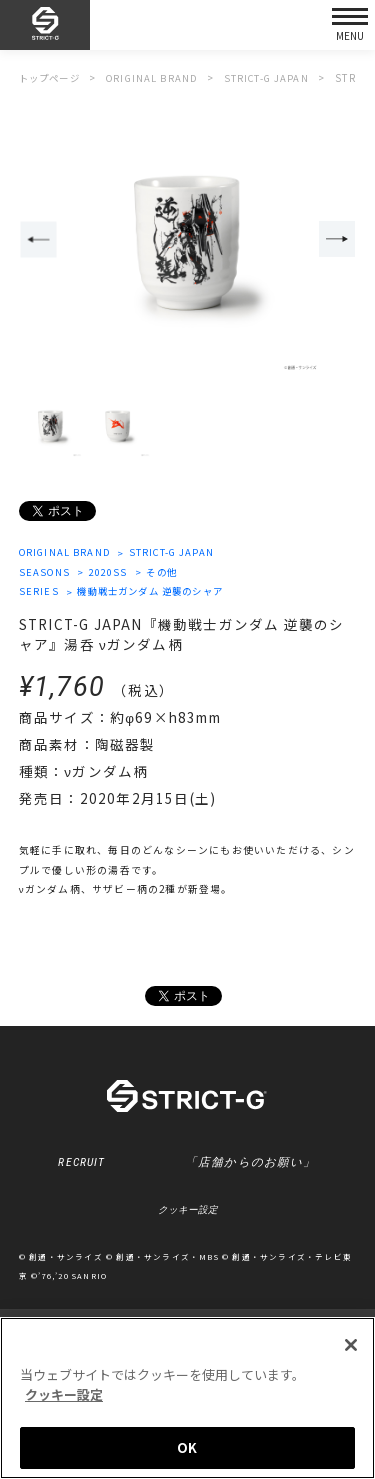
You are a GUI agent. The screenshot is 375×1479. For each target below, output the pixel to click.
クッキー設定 (188, 1213)
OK (187, 1448)
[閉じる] (351, 1346)
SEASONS (45, 573)
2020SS (111, 573)
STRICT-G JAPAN (180, 553)
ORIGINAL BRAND (67, 553)
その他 (167, 573)
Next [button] (338, 240)
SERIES (39, 593)
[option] (187, 241)
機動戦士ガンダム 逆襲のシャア (158, 593)
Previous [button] (38, 240)
